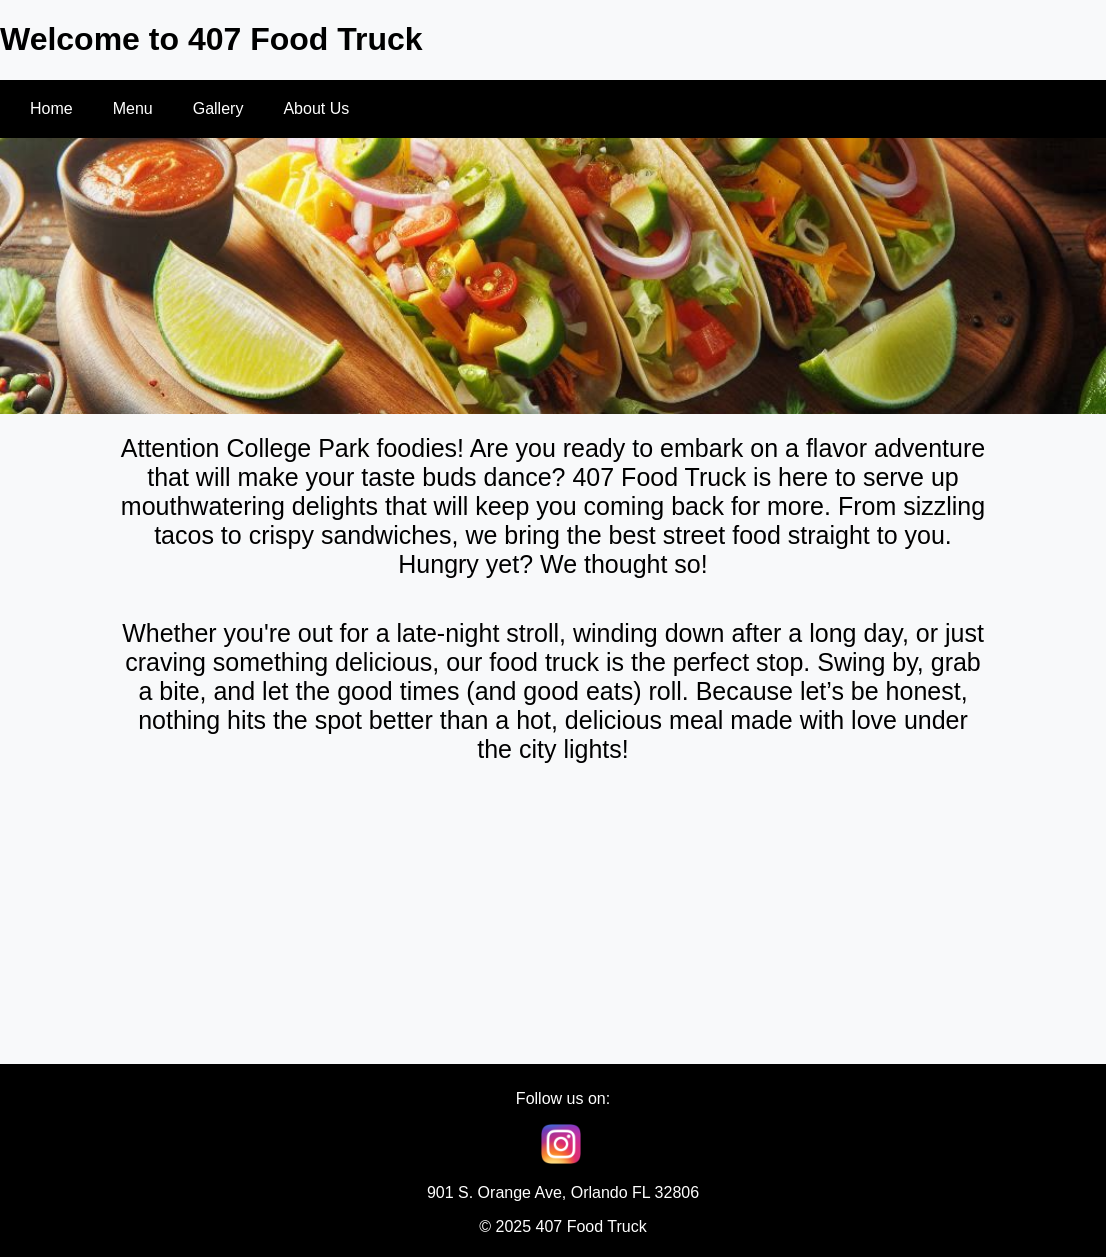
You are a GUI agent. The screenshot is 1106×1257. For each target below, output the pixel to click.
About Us (316, 108)
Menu (133, 108)
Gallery (218, 108)
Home (51, 108)
